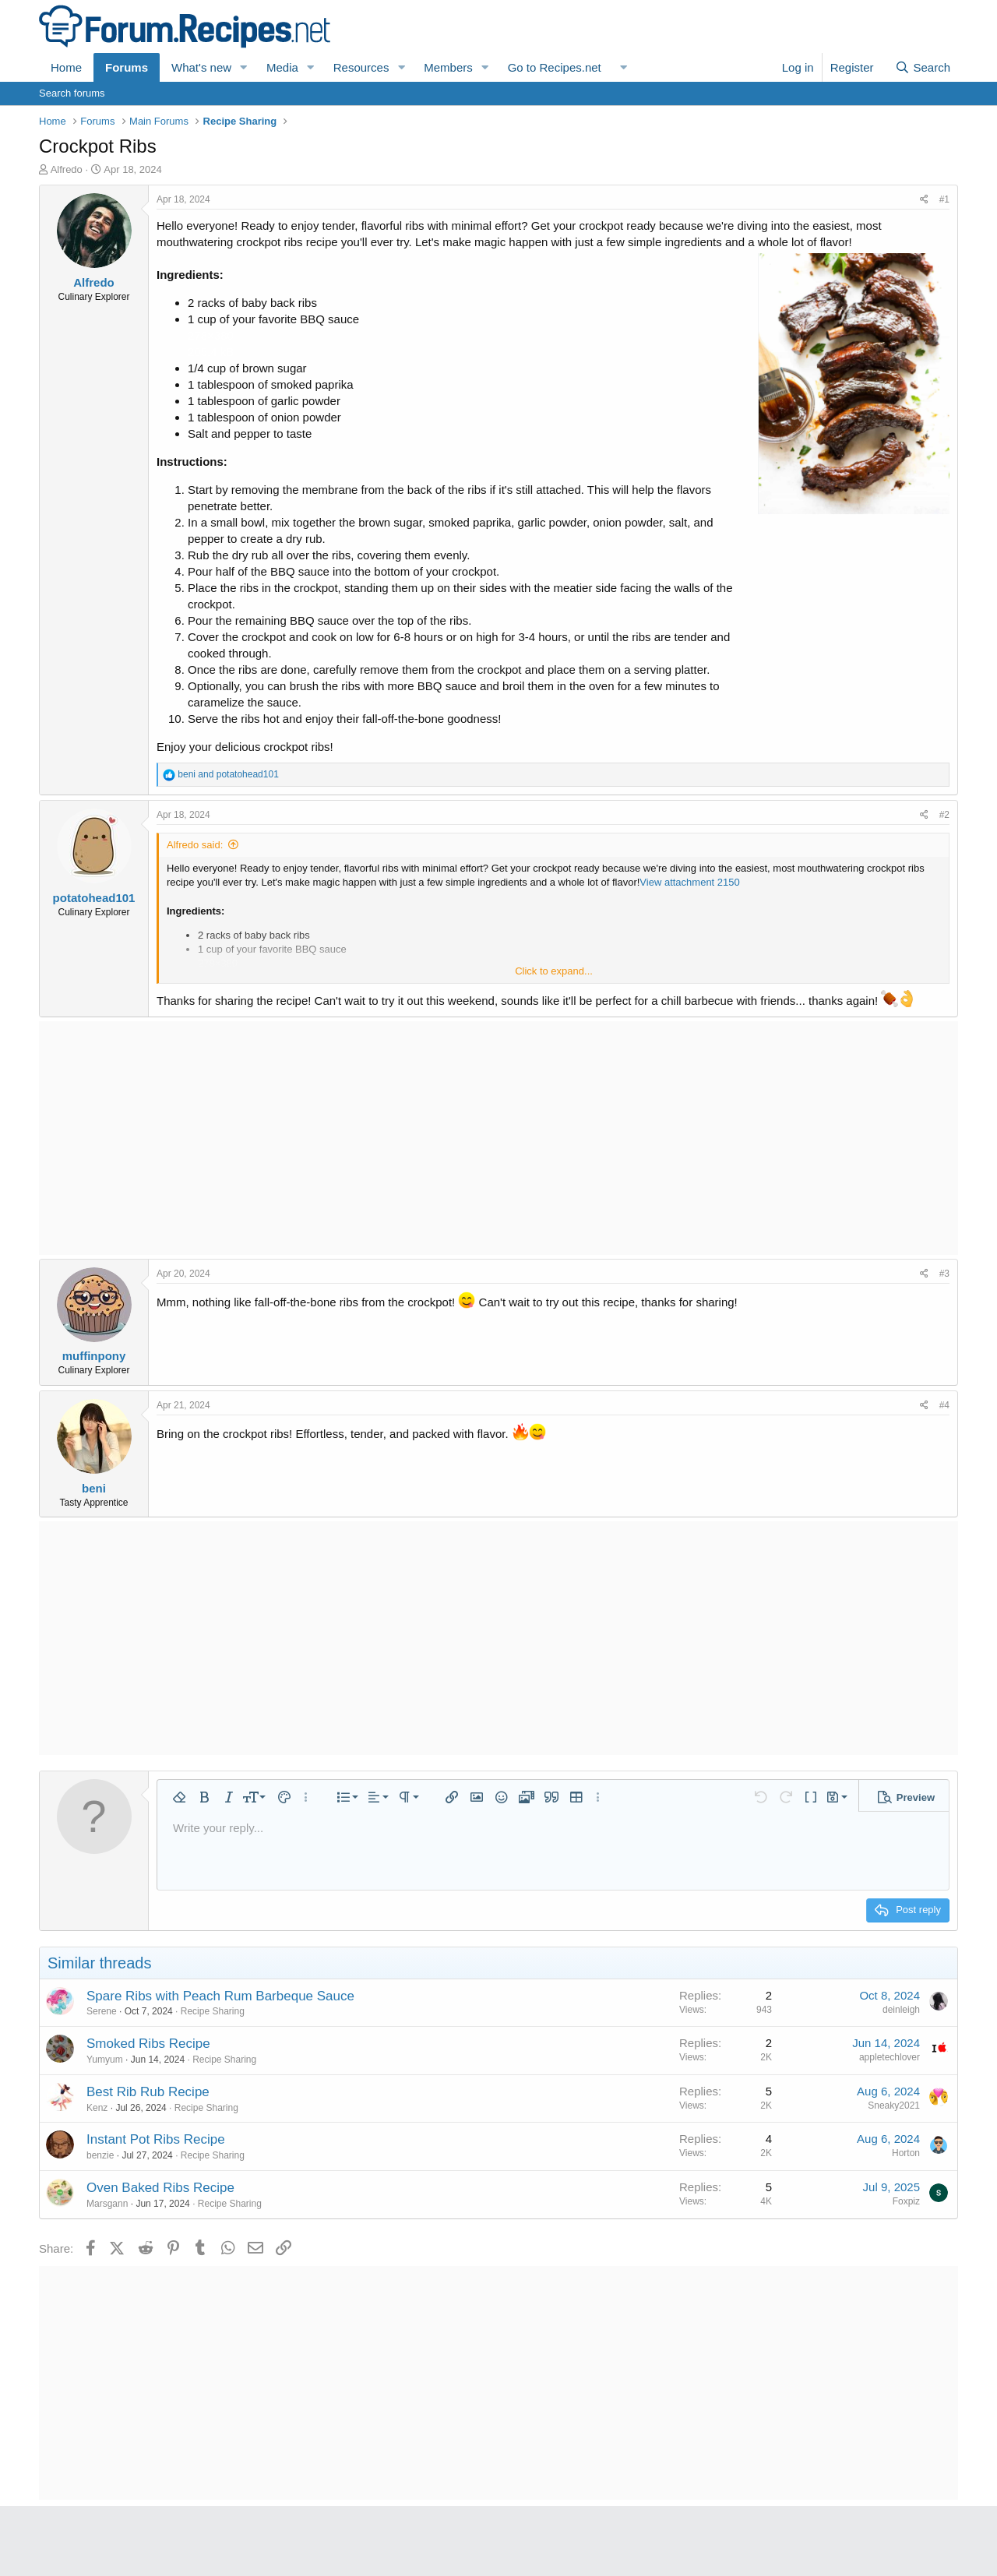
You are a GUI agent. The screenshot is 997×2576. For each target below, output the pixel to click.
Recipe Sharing (213, 2011)
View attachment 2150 (689, 882)
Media (282, 67)
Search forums (72, 93)
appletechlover (889, 2057)
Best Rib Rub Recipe (148, 2091)
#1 (944, 199)
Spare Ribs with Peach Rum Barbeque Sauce (220, 1996)
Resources (361, 67)
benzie (100, 2155)
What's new (201, 67)
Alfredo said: (195, 845)
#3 (944, 1273)
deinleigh (901, 2009)
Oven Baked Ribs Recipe (160, 2187)
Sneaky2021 (894, 2105)
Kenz (96, 2107)
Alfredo (67, 169)
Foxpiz (906, 2201)
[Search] (922, 67)
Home (66, 67)
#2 (944, 814)
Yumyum (104, 2059)
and (228, 774)
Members (448, 67)
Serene (101, 2011)
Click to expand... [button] (554, 971)
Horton (906, 2153)
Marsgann (107, 2203)
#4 (944, 1405)
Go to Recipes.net (554, 67)
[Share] (924, 200)
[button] (244, 67)
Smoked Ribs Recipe (148, 2043)
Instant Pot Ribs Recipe (155, 2139)
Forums (126, 67)
